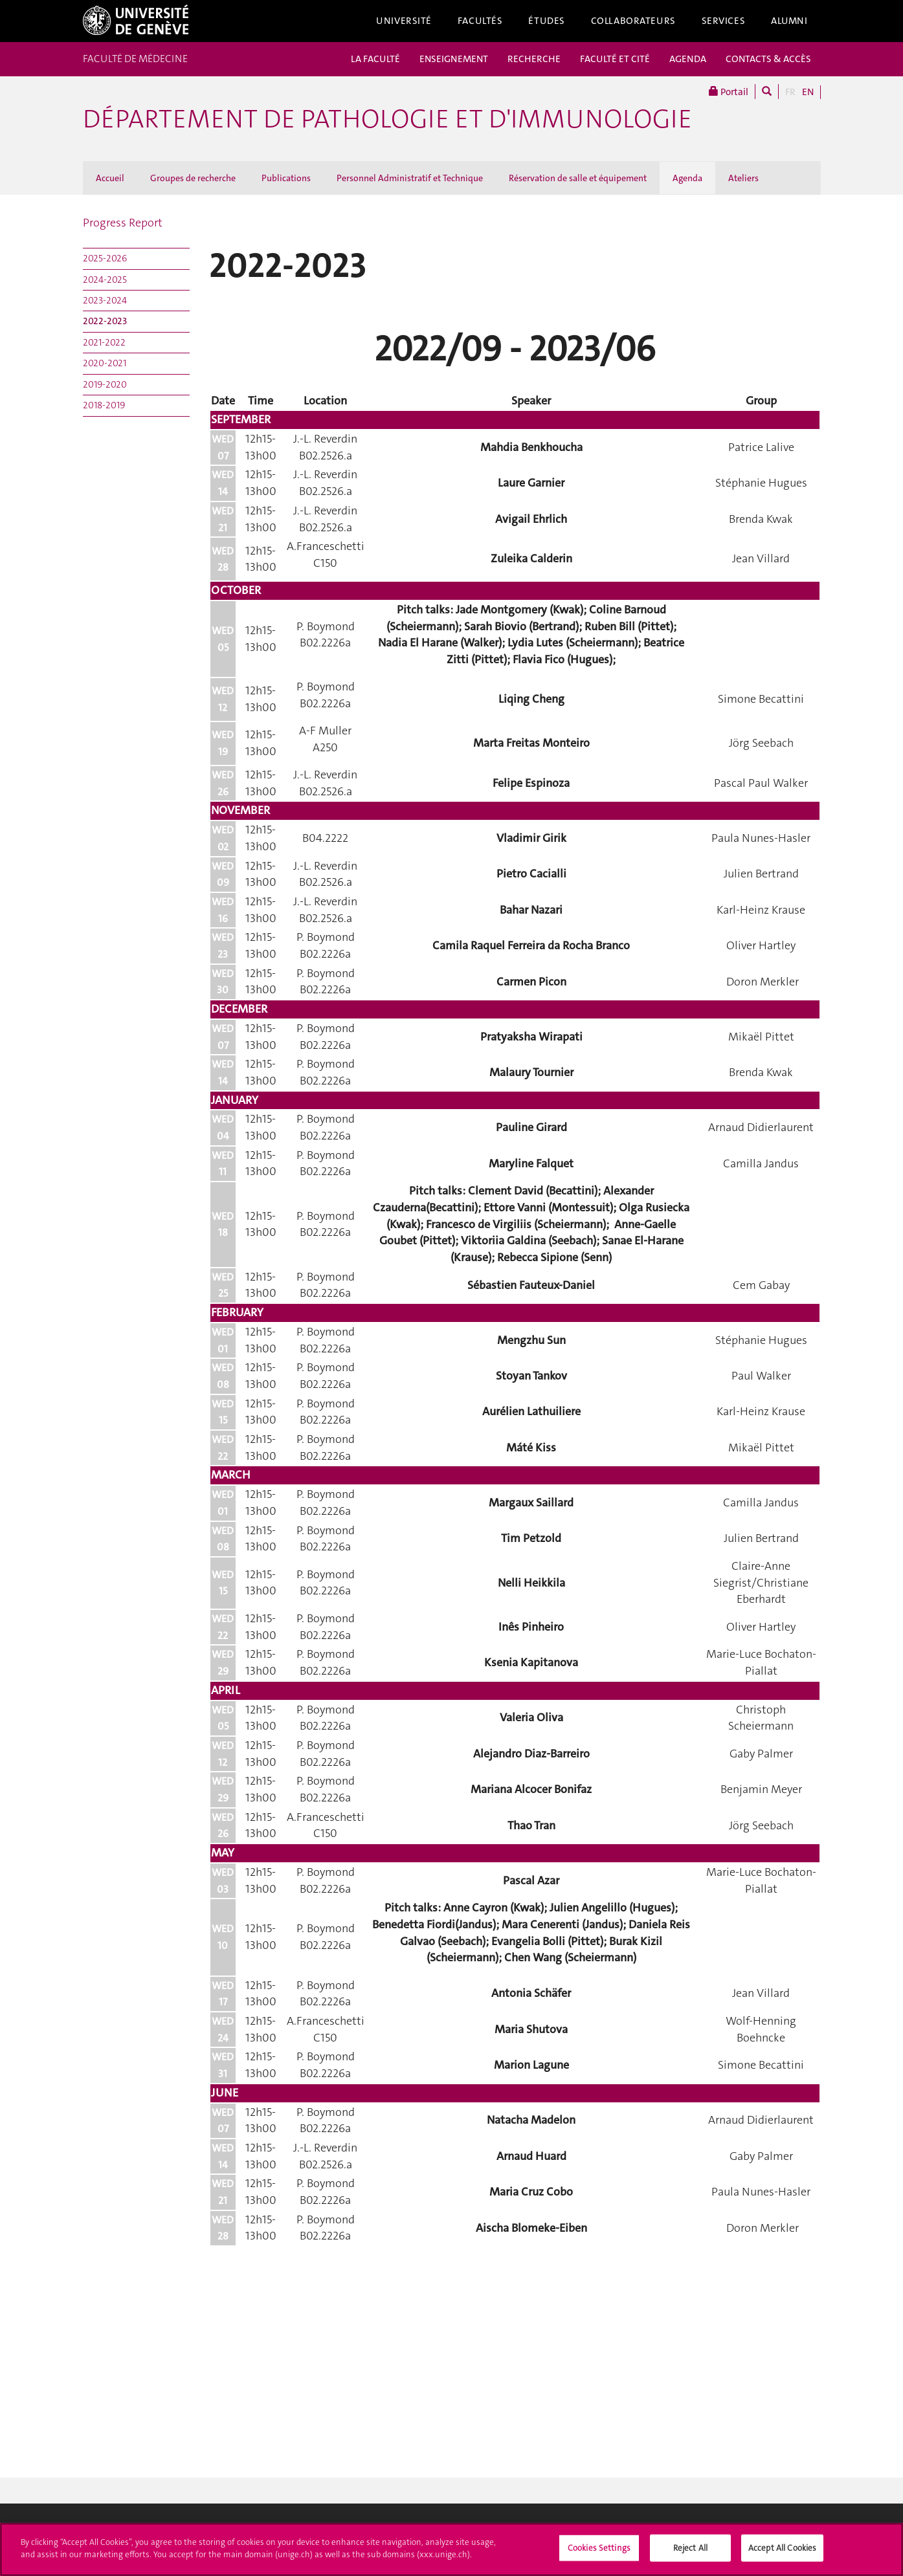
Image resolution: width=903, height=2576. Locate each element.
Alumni (789, 20)
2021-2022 (104, 342)
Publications (286, 178)
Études (546, 20)
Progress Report (122, 222)
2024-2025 (105, 279)
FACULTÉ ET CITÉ (615, 58)
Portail (728, 91)
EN (808, 91)
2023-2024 (105, 300)
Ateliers (743, 178)
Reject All (690, 2551)
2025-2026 (105, 258)
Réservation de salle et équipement (578, 178)
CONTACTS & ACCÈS (768, 58)
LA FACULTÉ (375, 58)
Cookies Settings (599, 2551)
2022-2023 (105, 320)
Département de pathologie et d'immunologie (387, 119)
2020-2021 (104, 363)
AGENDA (687, 58)
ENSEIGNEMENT (453, 58)
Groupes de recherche (193, 178)
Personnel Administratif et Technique (410, 178)
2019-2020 (105, 384)
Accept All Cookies (782, 2551)
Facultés (480, 20)
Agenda (687, 178)
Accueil (110, 178)
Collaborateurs (633, 20)
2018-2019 (104, 405)
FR (790, 91)
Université (404, 20)
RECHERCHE (534, 58)
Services (724, 20)
